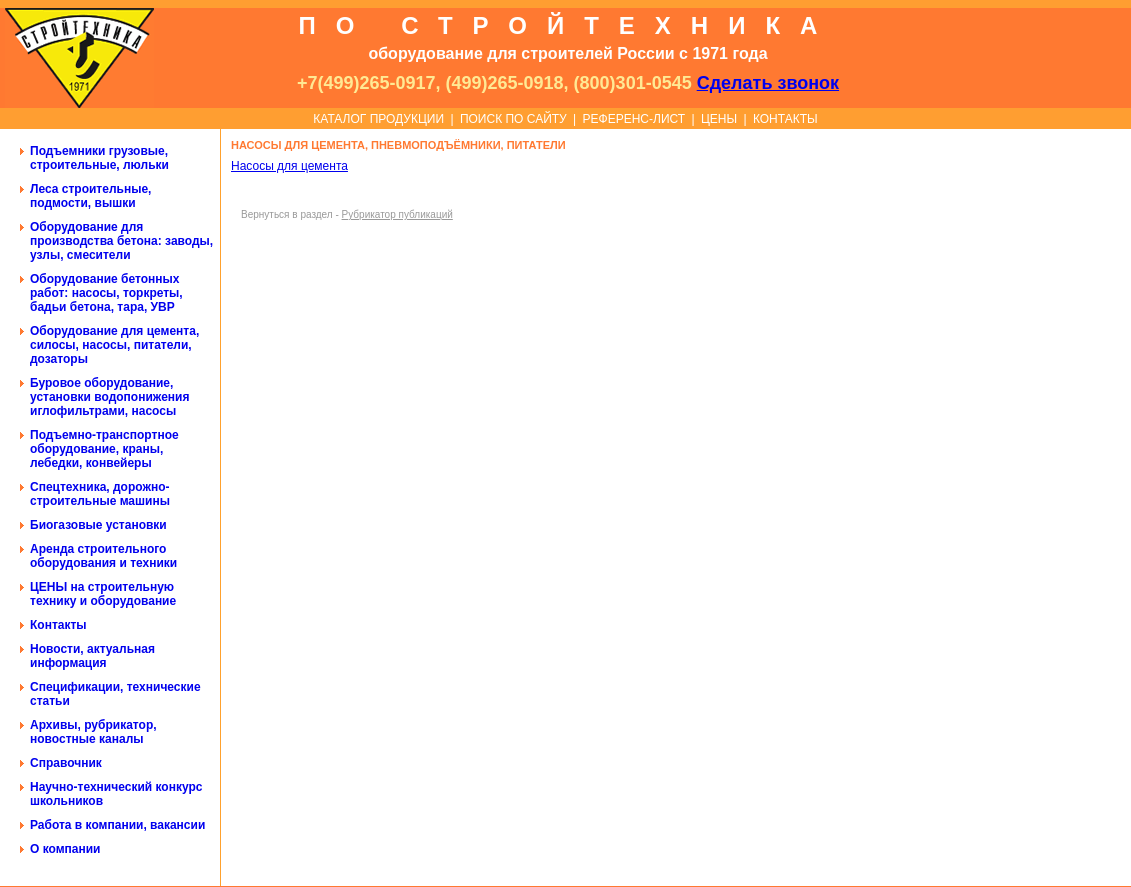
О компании (65, 849)
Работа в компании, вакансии (117, 825)
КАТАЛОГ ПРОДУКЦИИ (378, 119)
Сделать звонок (768, 83)
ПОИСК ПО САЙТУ (513, 119)
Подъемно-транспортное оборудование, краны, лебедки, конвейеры (104, 449)
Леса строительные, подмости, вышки (90, 196)
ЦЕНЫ (719, 119)
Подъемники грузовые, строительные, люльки (99, 158)
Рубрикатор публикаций (397, 214)
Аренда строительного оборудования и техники (103, 556)
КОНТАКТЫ (785, 119)
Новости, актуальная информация (92, 656)
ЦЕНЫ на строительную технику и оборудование (103, 594)
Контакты (58, 625)
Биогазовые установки (98, 525)
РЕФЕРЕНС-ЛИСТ (634, 119)
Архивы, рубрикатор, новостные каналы (93, 732)
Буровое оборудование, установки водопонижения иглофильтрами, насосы (109, 397)
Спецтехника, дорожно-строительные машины (100, 494)
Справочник (66, 763)
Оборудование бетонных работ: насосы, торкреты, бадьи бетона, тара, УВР (106, 293)
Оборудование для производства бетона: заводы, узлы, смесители (121, 241)
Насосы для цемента (289, 166)
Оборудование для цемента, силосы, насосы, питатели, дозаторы (114, 345)
